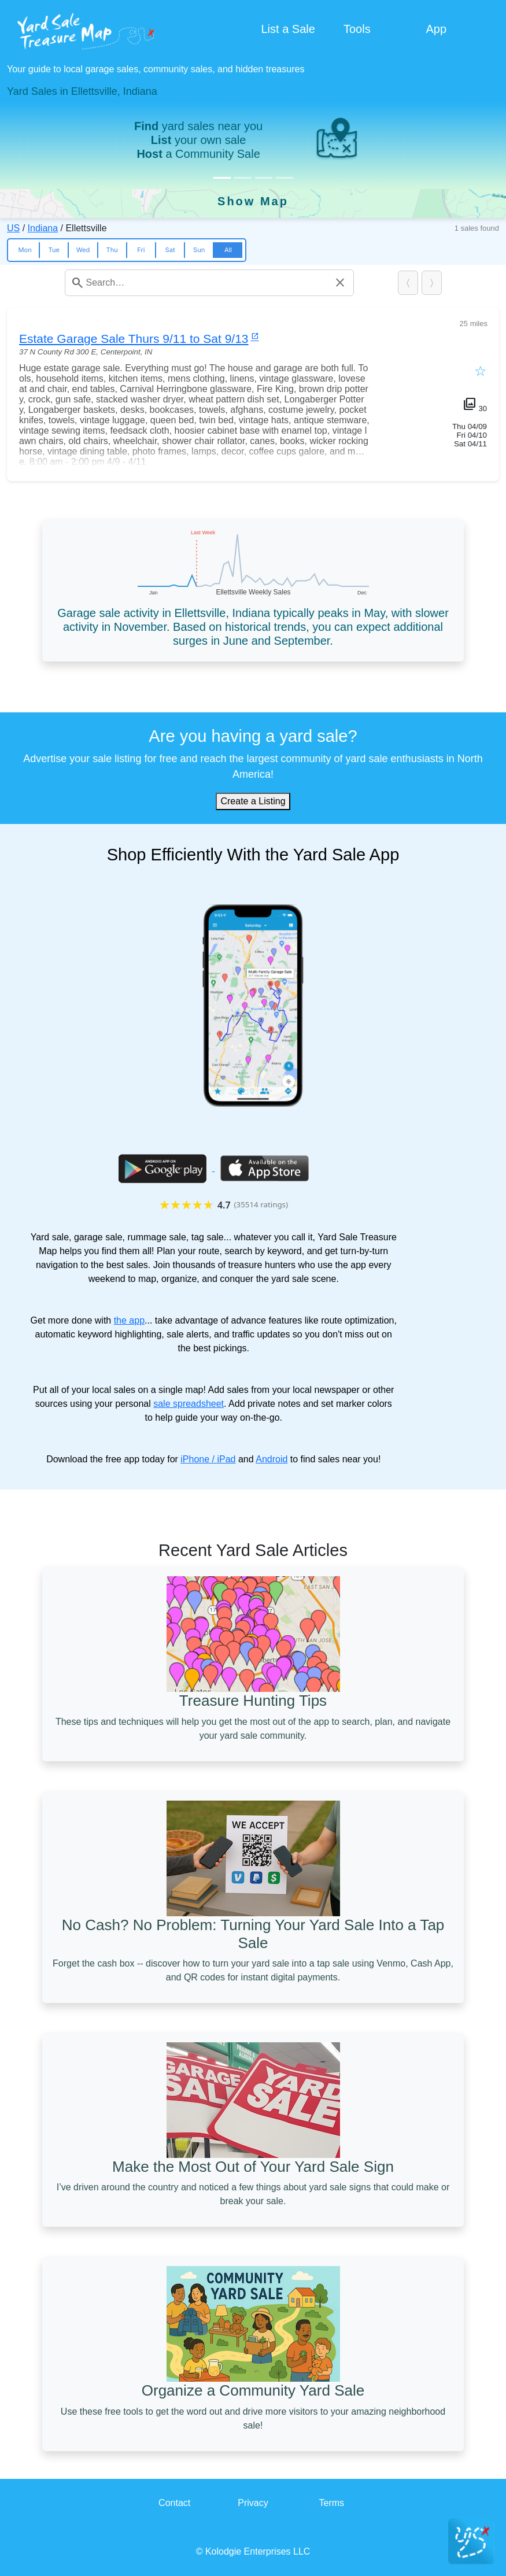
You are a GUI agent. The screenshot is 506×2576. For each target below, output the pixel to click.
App (436, 29)
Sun (199, 250)
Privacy (253, 2503)
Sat (170, 250)
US (13, 228)
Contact (174, 2503)
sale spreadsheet (188, 1404)
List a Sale (288, 29)
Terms (332, 2503)
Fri (141, 250)
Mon (24, 250)
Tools (357, 29)
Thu (112, 250)
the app (129, 1320)
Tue (54, 250)
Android (271, 1459)
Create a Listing (252, 801)
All (228, 250)
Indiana (43, 228)
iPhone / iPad (207, 1459)
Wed (83, 250)
